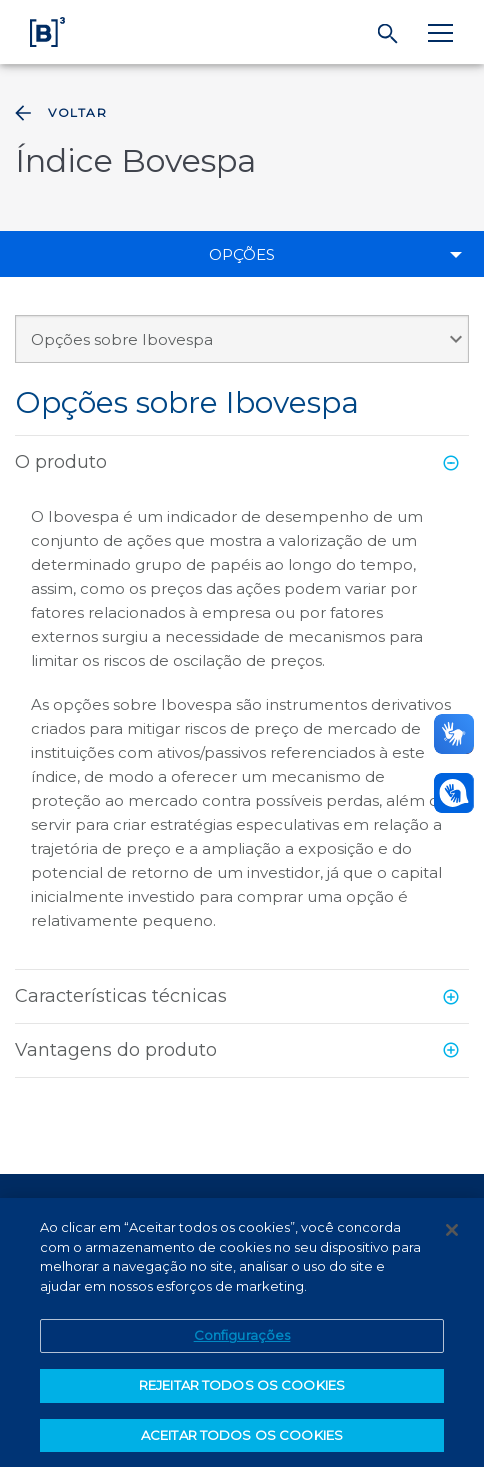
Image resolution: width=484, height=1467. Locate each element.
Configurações (242, 1342)
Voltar (59, 113)
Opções (242, 254)
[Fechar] (452, 1237)
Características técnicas (121, 996)
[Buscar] (388, 34)
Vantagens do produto (116, 1050)
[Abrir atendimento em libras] (454, 793)
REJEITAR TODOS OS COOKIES (242, 1392)
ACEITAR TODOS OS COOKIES (242, 1442)
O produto (61, 462)
